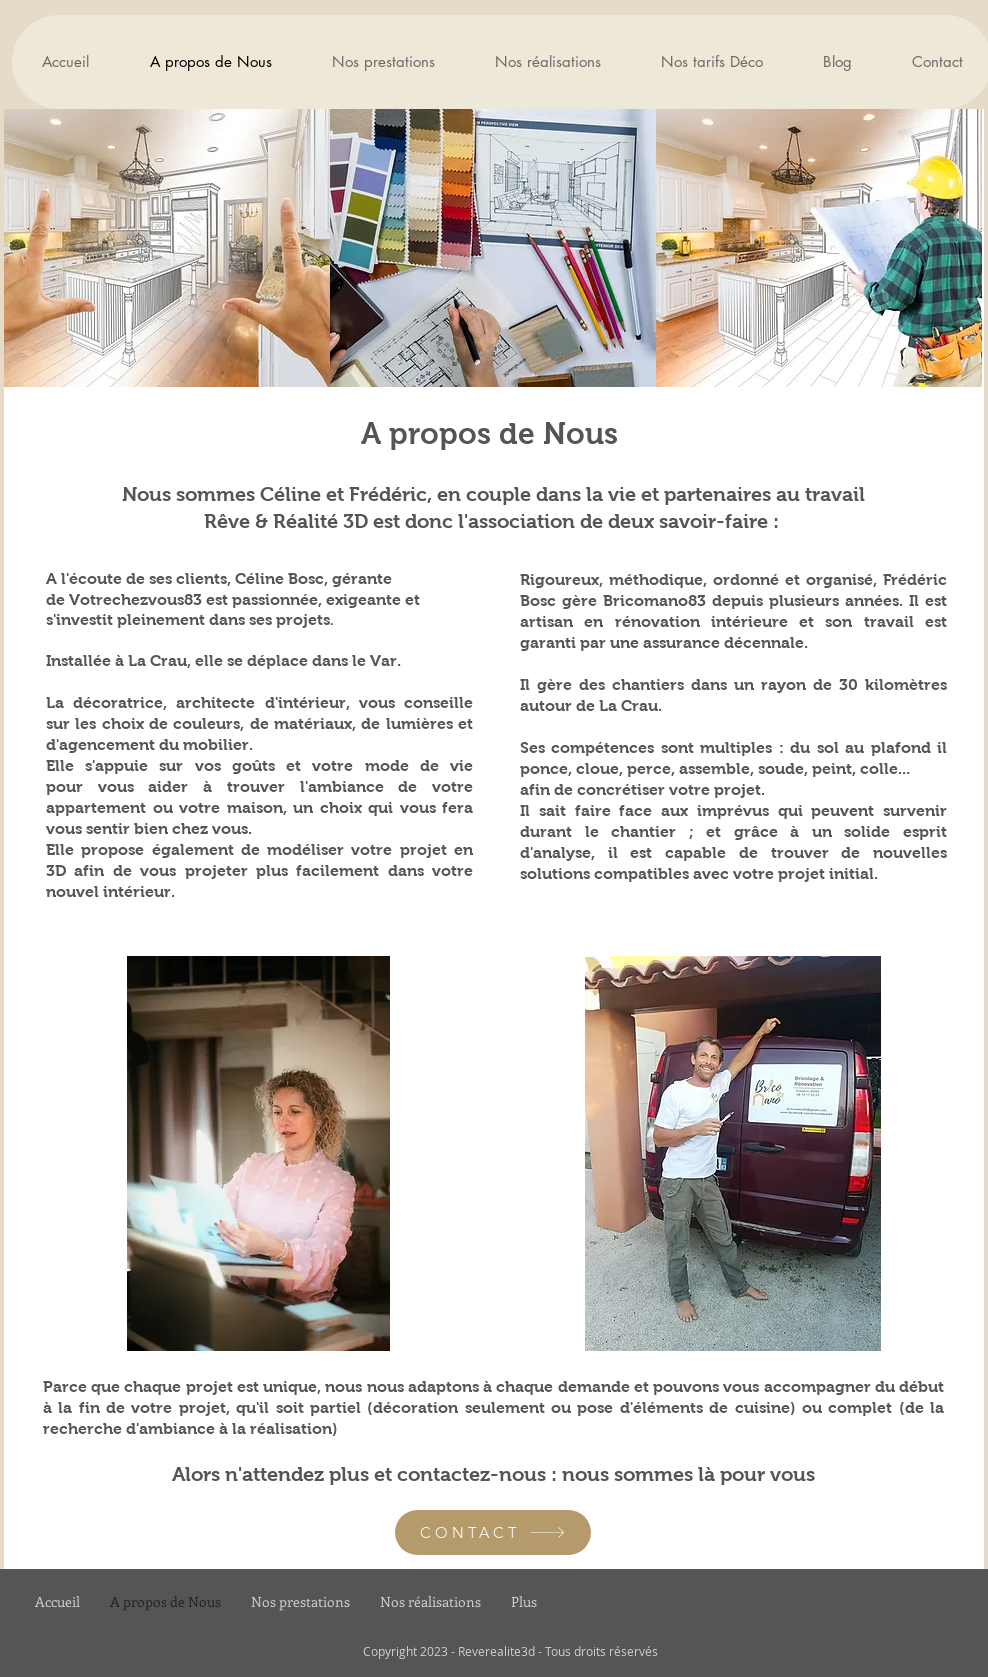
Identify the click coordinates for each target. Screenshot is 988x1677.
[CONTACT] (493, 1532)
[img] (167, 248)
